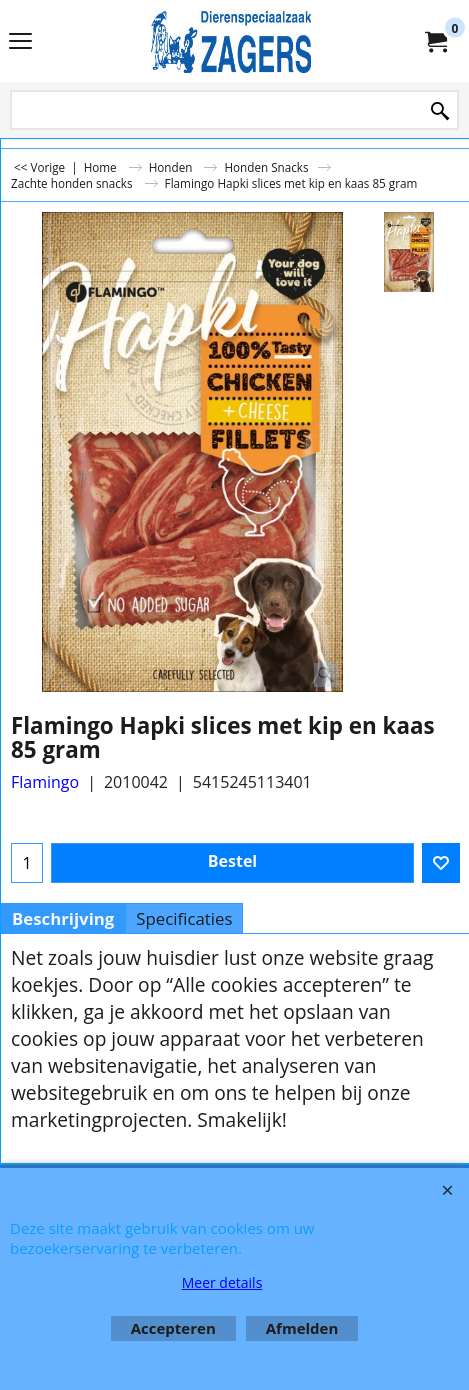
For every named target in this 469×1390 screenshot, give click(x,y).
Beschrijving (63, 918)
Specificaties (184, 918)
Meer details (222, 1282)
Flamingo (45, 782)
